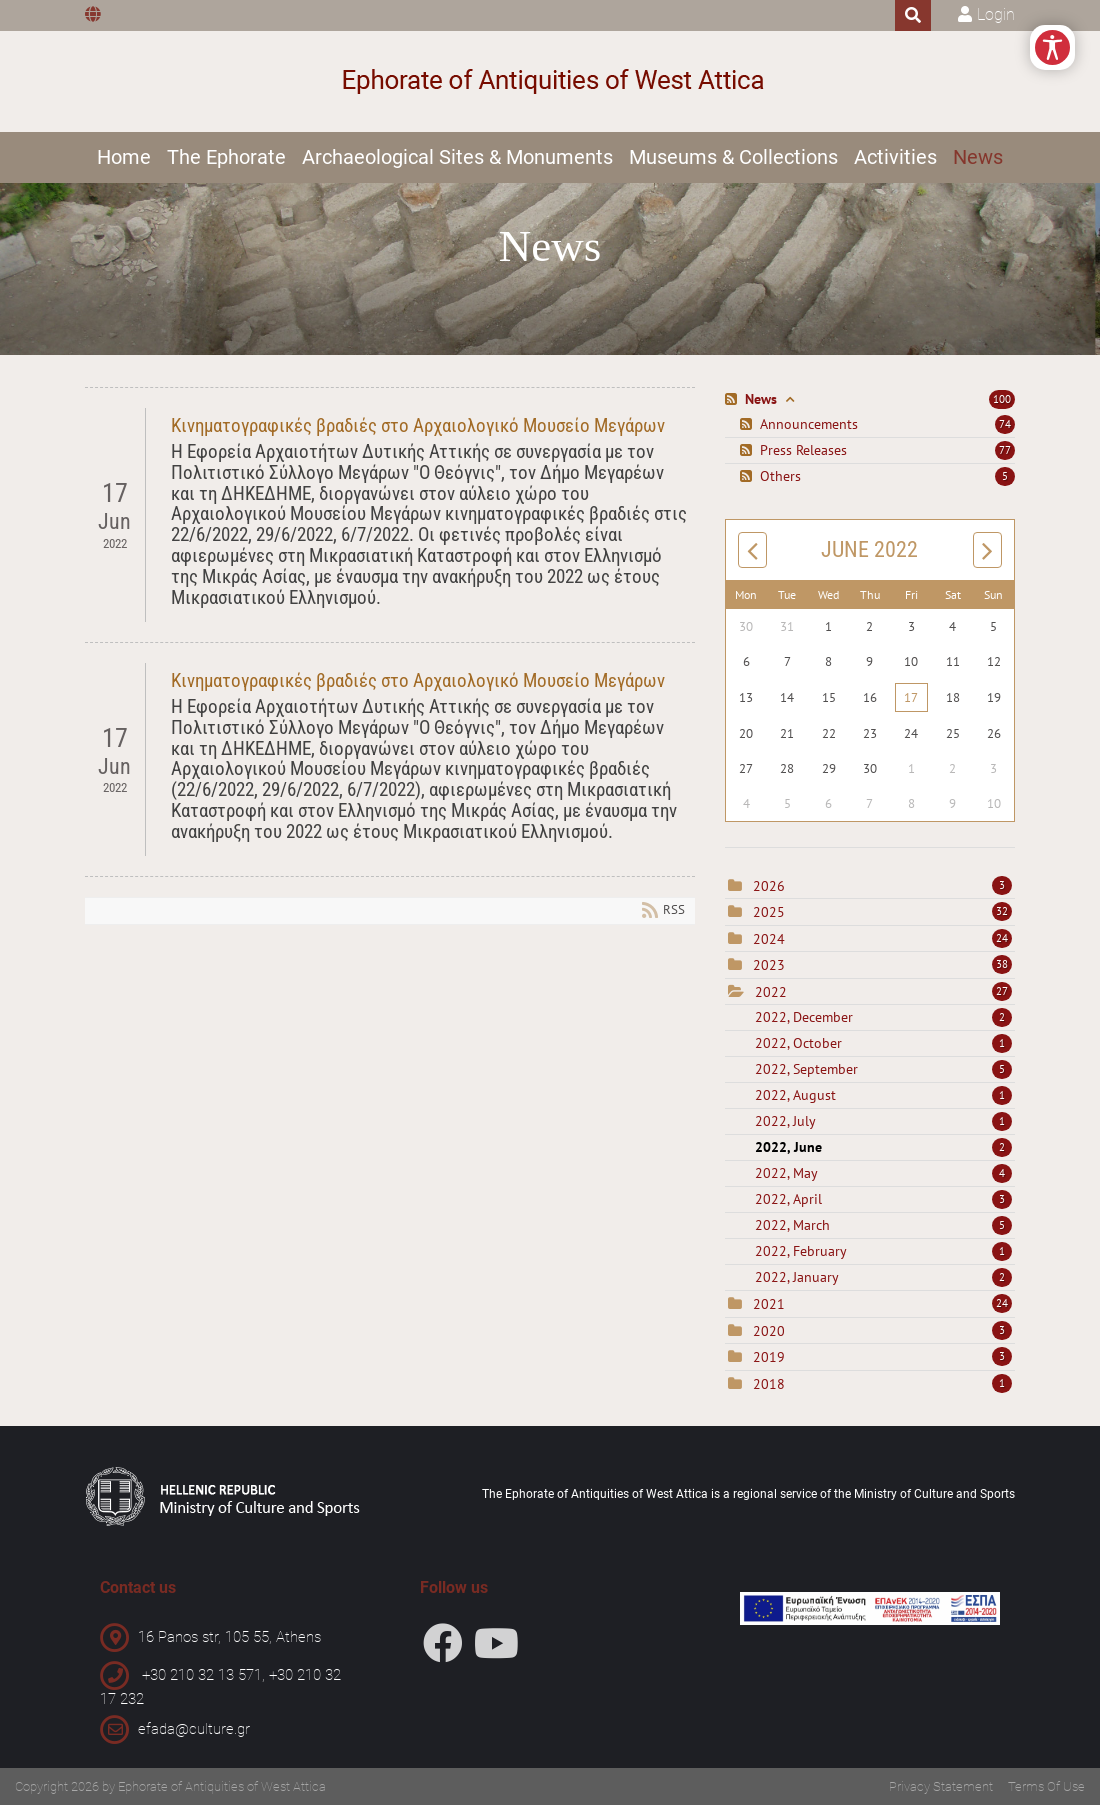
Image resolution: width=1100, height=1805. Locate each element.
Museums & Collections (733, 157)
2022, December (883, 1017)
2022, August (883, 1095)
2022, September (883, 1069)
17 (911, 697)
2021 (769, 1304)
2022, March (883, 1225)
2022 (771, 992)
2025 (769, 912)
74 (1005, 424)
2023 (769, 965)
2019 (769, 1357)
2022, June (883, 1147)
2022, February (883, 1251)
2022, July (883, 1121)
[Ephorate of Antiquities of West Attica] (550, 81)
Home (124, 157)
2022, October (883, 1043)
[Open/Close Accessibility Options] (1052, 47)
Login (996, 14)
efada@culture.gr (194, 1729)
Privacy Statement (941, 1786)
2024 (769, 939)
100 (1002, 399)
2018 (769, 1384)
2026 (769, 886)
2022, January (883, 1277)
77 (1005, 450)
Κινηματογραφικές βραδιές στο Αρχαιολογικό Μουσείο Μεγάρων (418, 425)
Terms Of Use (1046, 1786)
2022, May (883, 1173)
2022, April (883, 1199)
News (978, 157)
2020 (769, 1331)
